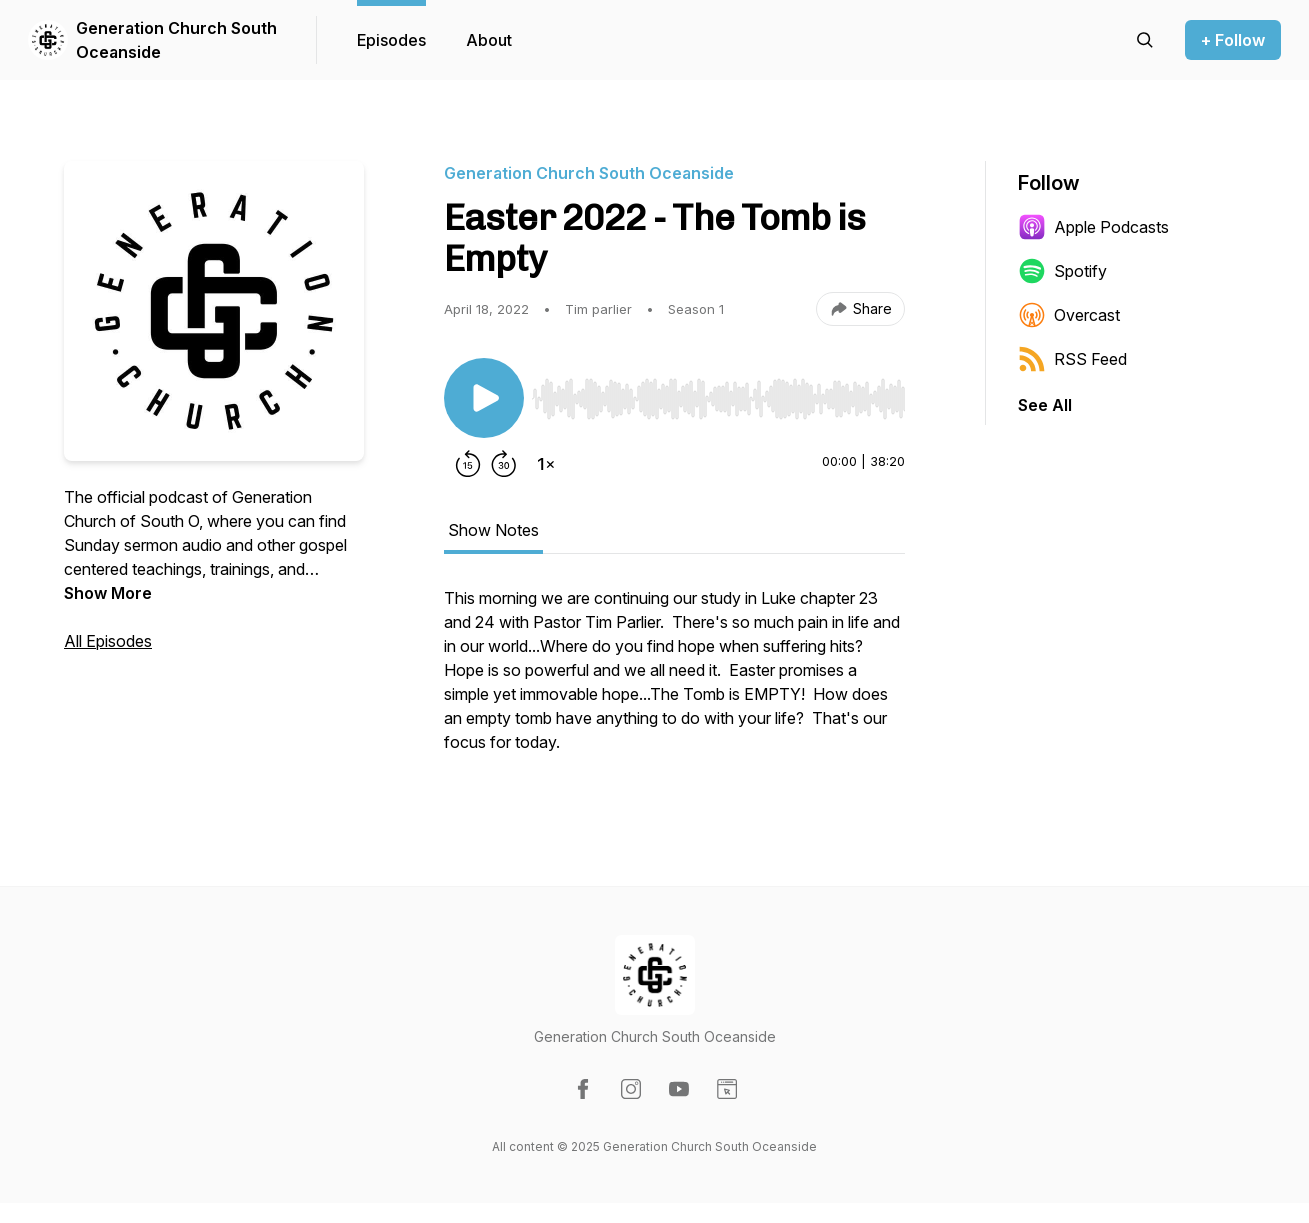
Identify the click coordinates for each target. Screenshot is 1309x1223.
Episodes (391, 40)
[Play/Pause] (484, 398)
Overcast (1069, 315)
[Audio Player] (718, 393)
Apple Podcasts (1093, 227)
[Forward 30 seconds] (504, 464)
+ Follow (1233, 40)
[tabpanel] (674, 680)
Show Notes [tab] (493, 530)
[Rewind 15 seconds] (468, 464)
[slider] (718, 399)
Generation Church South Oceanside (176, 40)
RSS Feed (1072, 359)
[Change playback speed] (546, 464)
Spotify (1062, 271)
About (489, 40)
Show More (108, 593)
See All (1045, 405)
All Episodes (108, 641)
